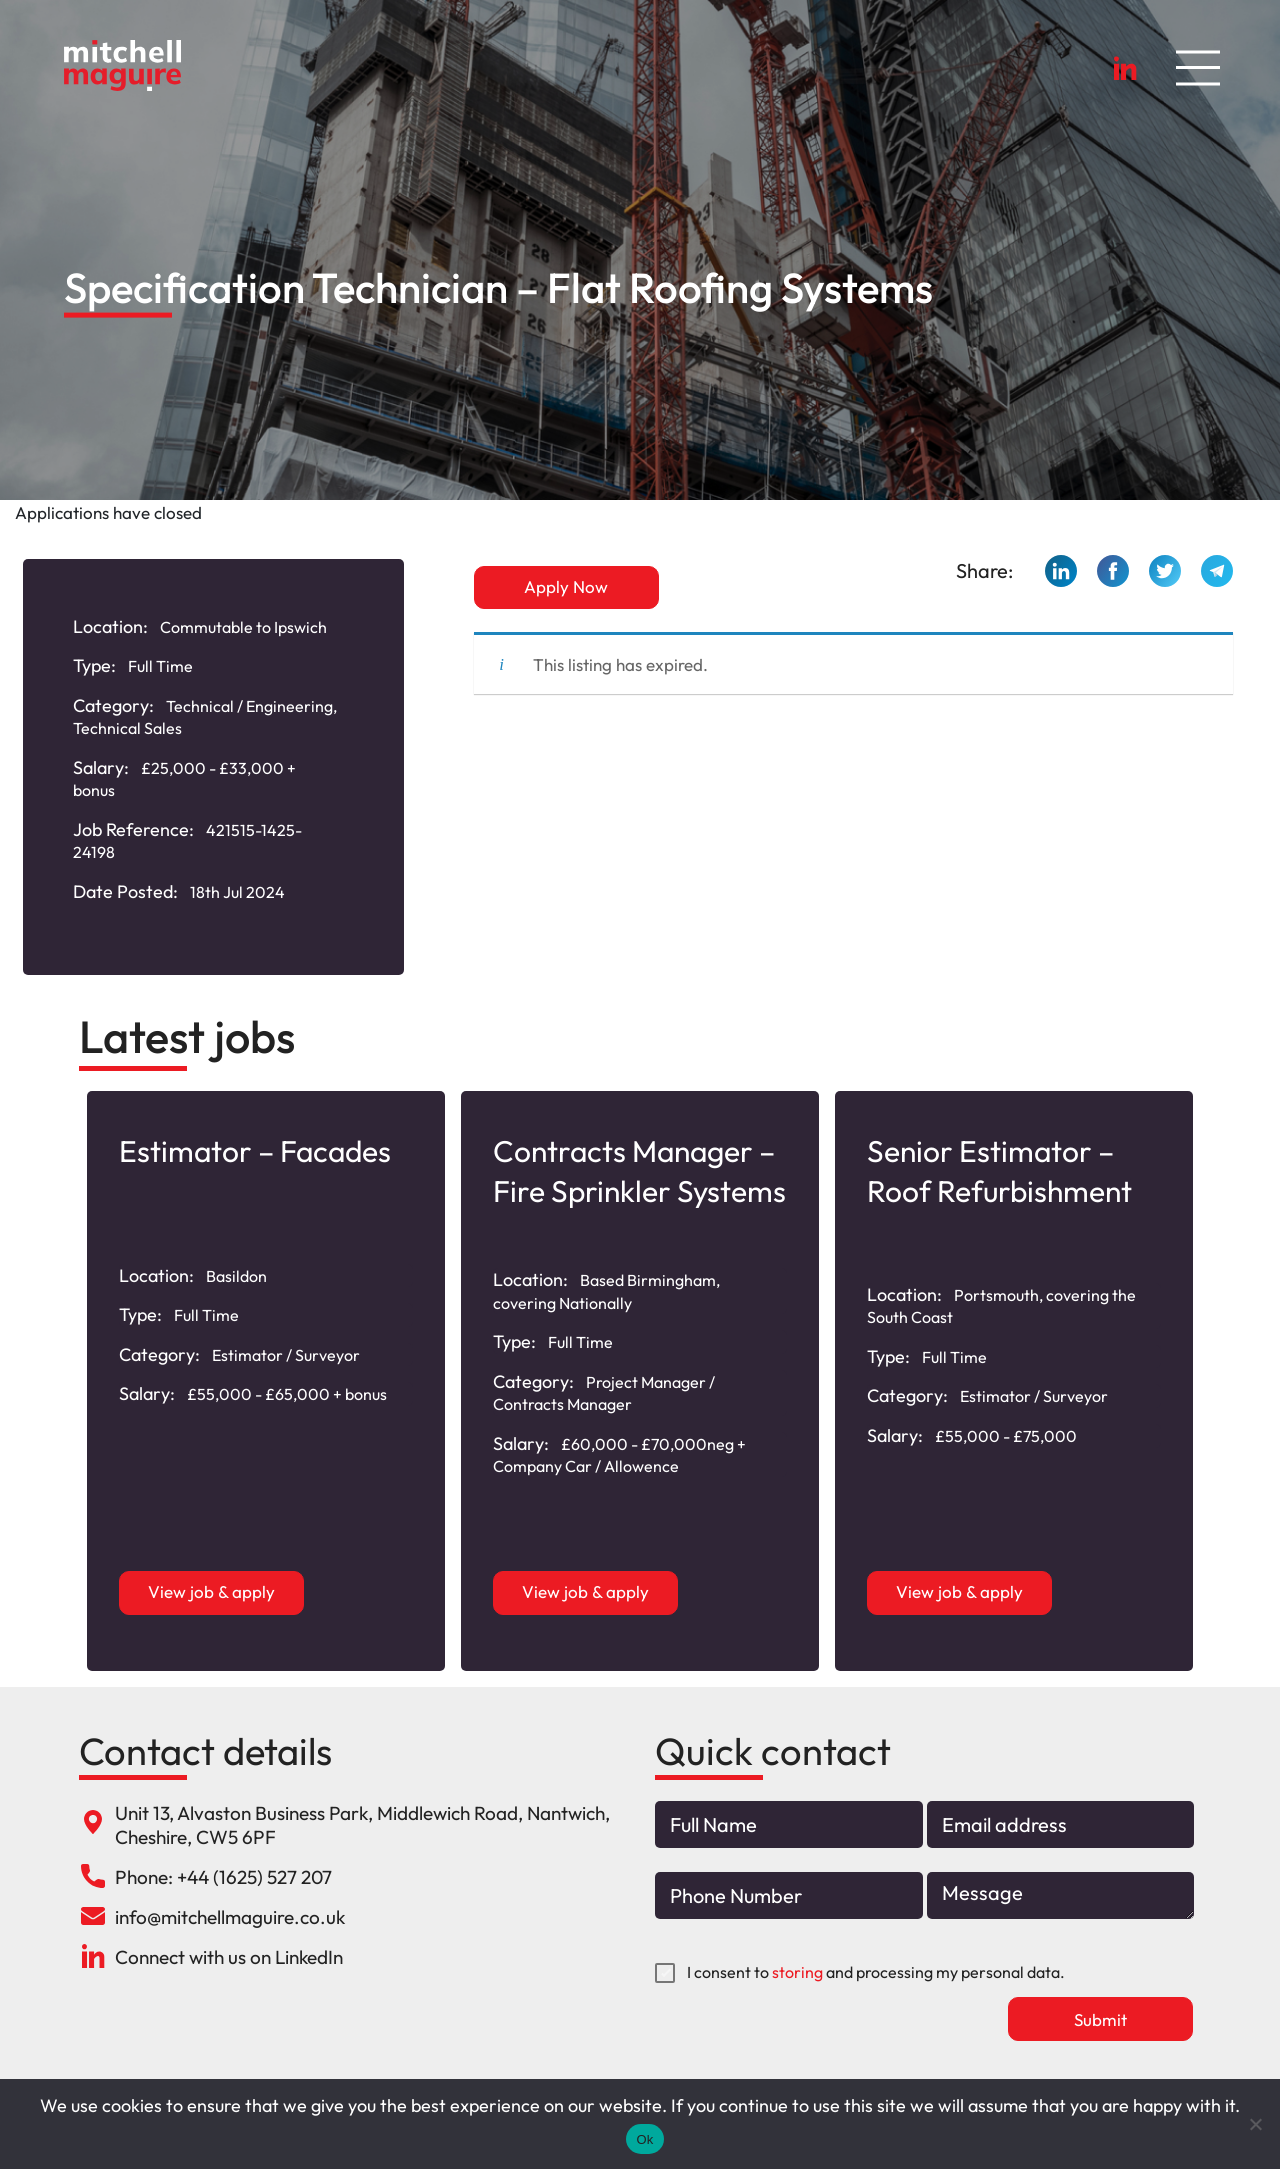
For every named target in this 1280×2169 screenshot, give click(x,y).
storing (797, 1972)
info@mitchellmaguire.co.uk (230, 1917)
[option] (266, 1381)
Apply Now (567, 586)
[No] (1255, 2124)
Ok (644, 2139)
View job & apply (212, 1591)
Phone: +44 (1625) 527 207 (223, 1877)
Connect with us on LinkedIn (229, 1957)
